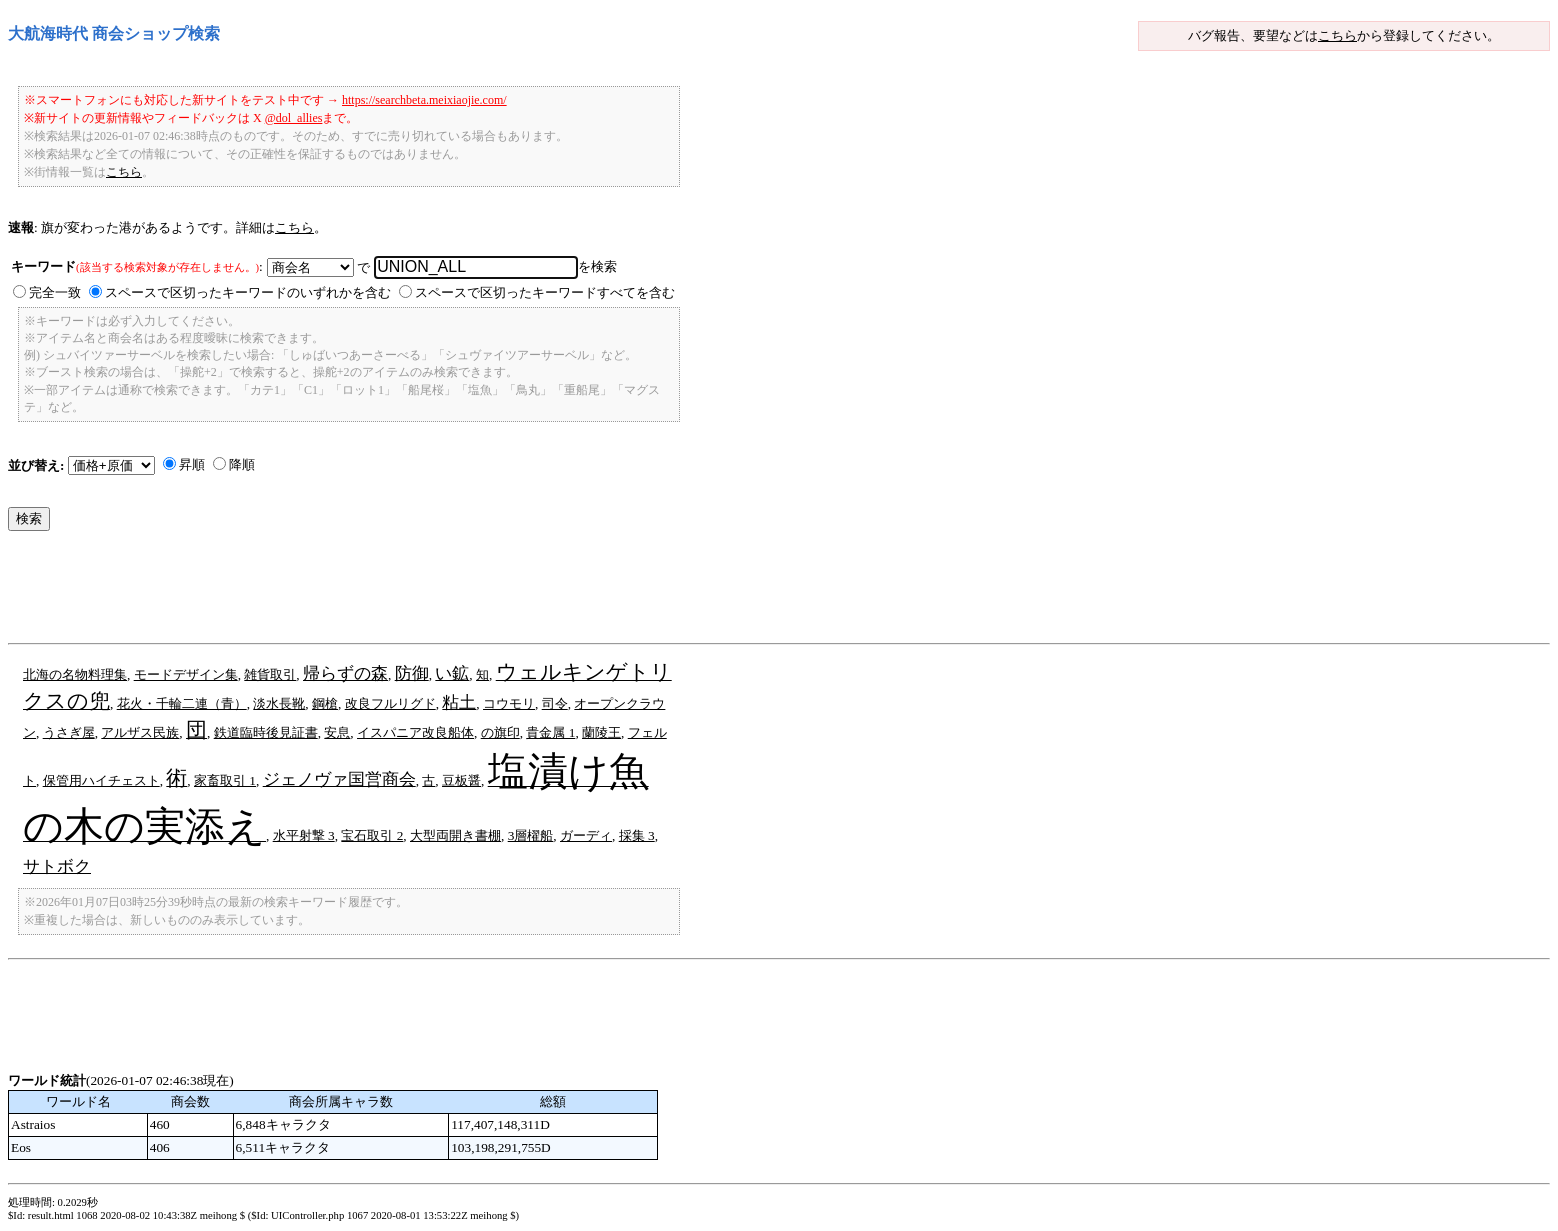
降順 (242, 464)
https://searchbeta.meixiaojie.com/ (424, 100)
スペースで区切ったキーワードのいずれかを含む (248, 292)
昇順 (192, 464)
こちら (1337, 35)
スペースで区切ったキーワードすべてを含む (545, 292)
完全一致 (55, 292)
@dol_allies (294, 118)
